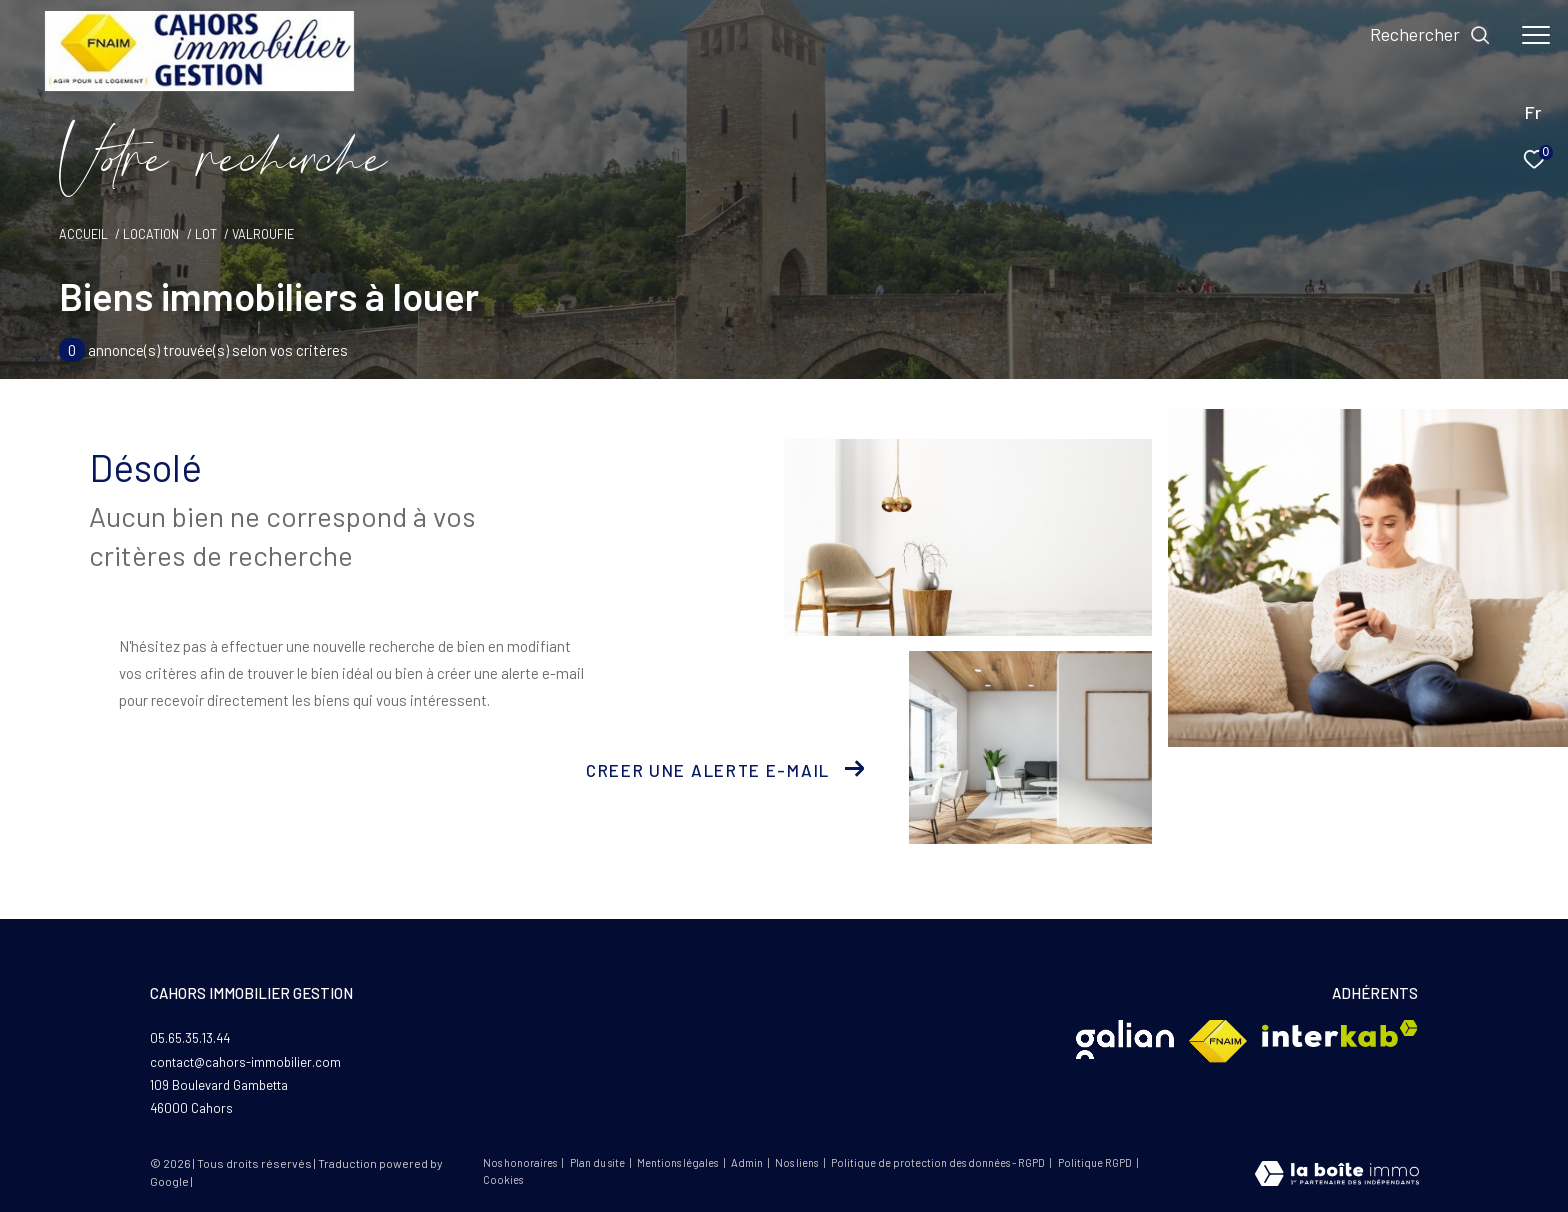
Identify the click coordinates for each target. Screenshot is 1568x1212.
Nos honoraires (520, 1162)
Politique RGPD (1095, 1162)
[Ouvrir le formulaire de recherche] (1430, 35)
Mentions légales (678, 1162)
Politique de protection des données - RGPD (939, 1162)
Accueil (83, 234)
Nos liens (797, 1162)
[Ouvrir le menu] (1536, 35)
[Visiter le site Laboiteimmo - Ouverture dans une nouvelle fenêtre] (1337, 1175)
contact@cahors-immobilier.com (245, 1062)
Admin (748, 1162)
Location (151, 234)
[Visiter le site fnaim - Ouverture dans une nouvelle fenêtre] (1218, 1041)
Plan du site (598, 1162)
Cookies (503, 1180)
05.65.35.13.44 (190, 1038)
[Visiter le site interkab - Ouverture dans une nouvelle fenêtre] (1340, 1033)
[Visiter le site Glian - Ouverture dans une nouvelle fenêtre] (1125, 1039)
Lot (206, 234)
